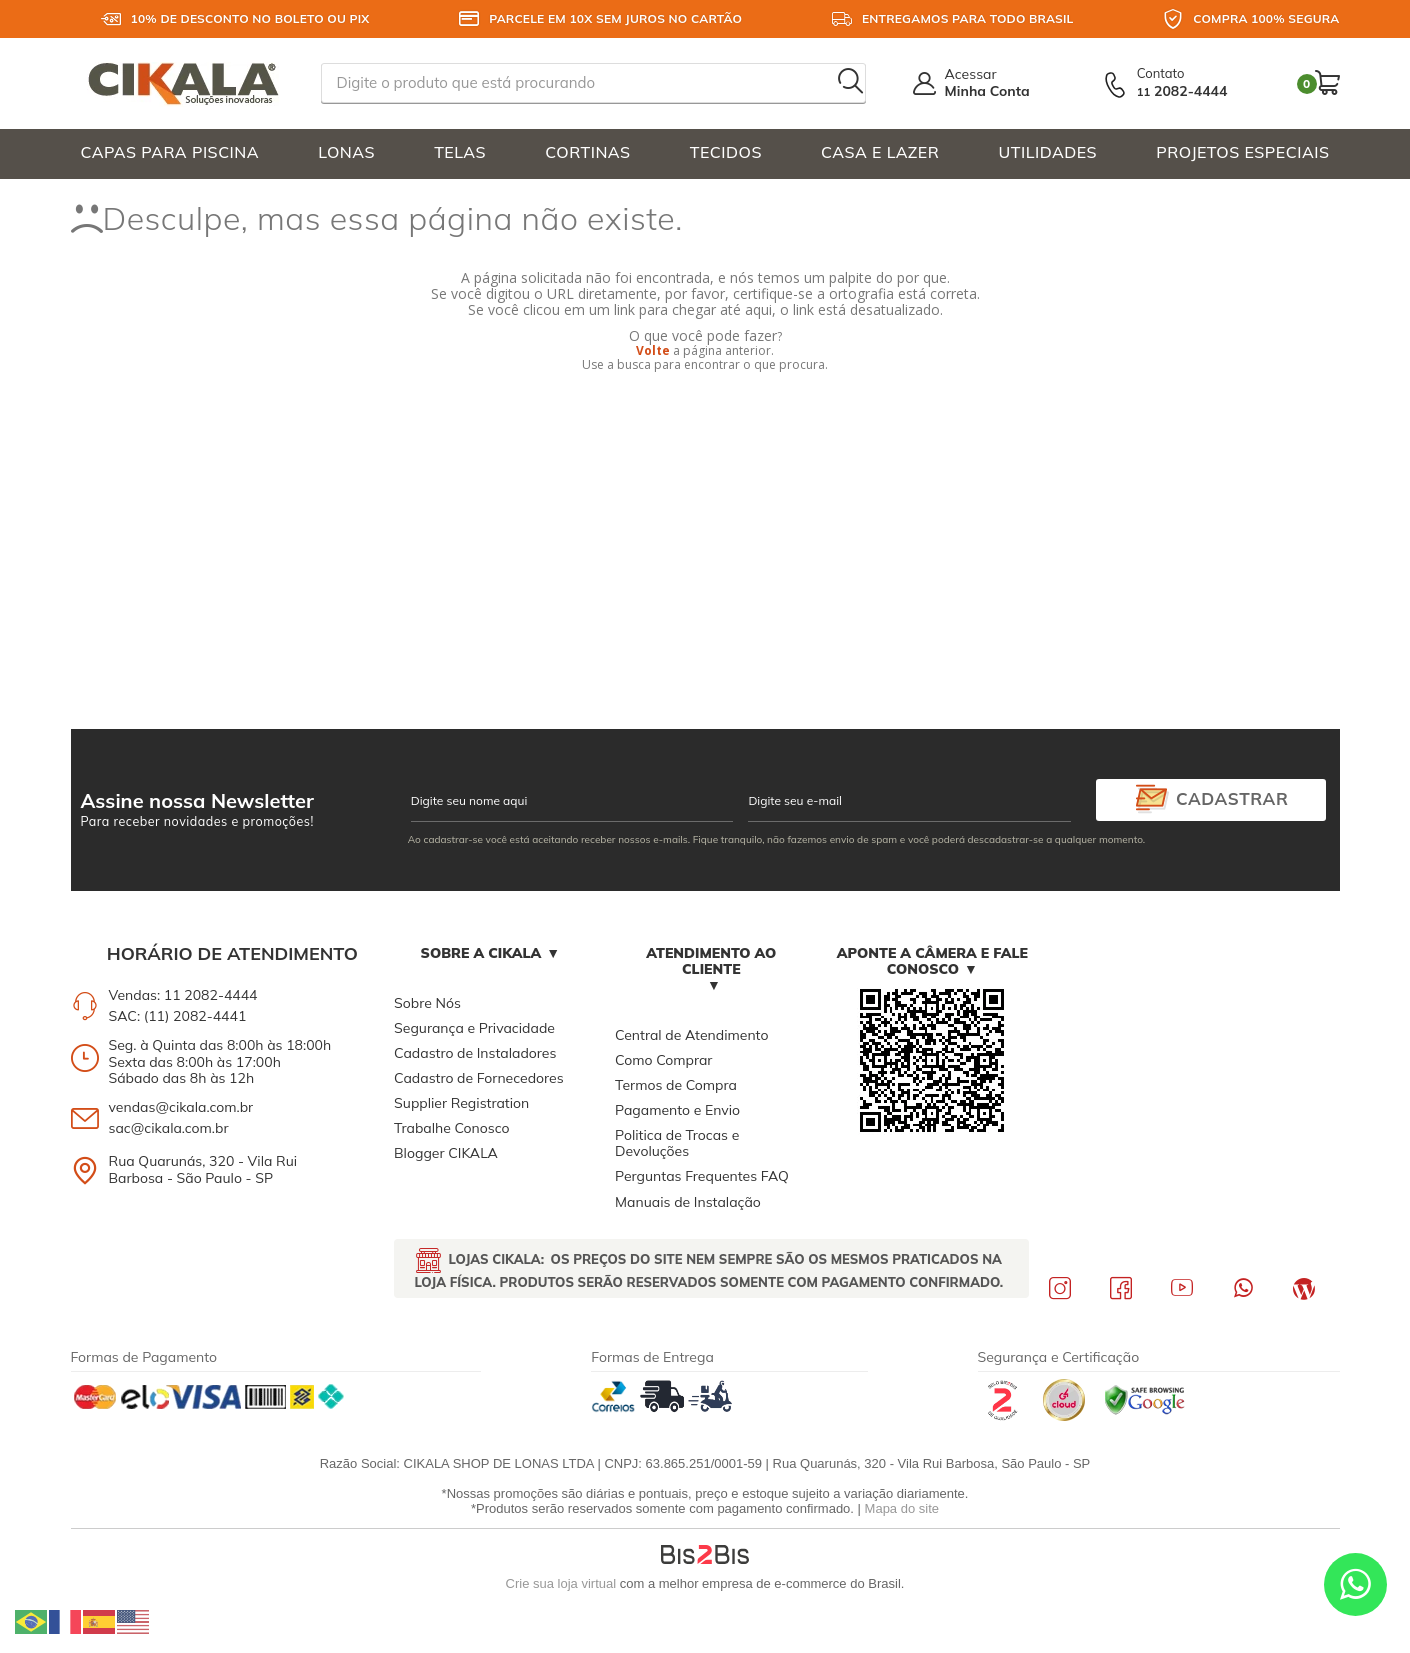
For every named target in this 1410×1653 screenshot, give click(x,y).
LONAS (346, 152)
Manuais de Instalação (688, 1202)
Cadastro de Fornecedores (478, 1078)
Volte (653, 350)
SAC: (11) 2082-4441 (178, 1016)
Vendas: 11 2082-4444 (183, 995)
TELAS (460, 152)
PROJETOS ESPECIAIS (1242, 152)
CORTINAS (587, 152)
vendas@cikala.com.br (181, 1107)
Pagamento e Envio (677, 1110)
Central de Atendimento (691, 1035)
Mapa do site (902, 1508)
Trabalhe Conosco (451, 1128)
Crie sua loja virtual (561, 1583)
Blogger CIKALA (446, 1153)
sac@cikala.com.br (169, 1128)
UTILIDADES (1048, 152)
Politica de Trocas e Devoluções (677, 1143)
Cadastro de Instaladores (475, 1053)
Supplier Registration (461, 1103)
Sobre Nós (427, 1003)
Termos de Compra (676, 1085)
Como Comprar (663, 1060)
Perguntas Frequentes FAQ (702, 1176)
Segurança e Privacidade (474, 1028)
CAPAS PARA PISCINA (170, 152)
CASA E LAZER (880, 152)
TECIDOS (726, 152)
